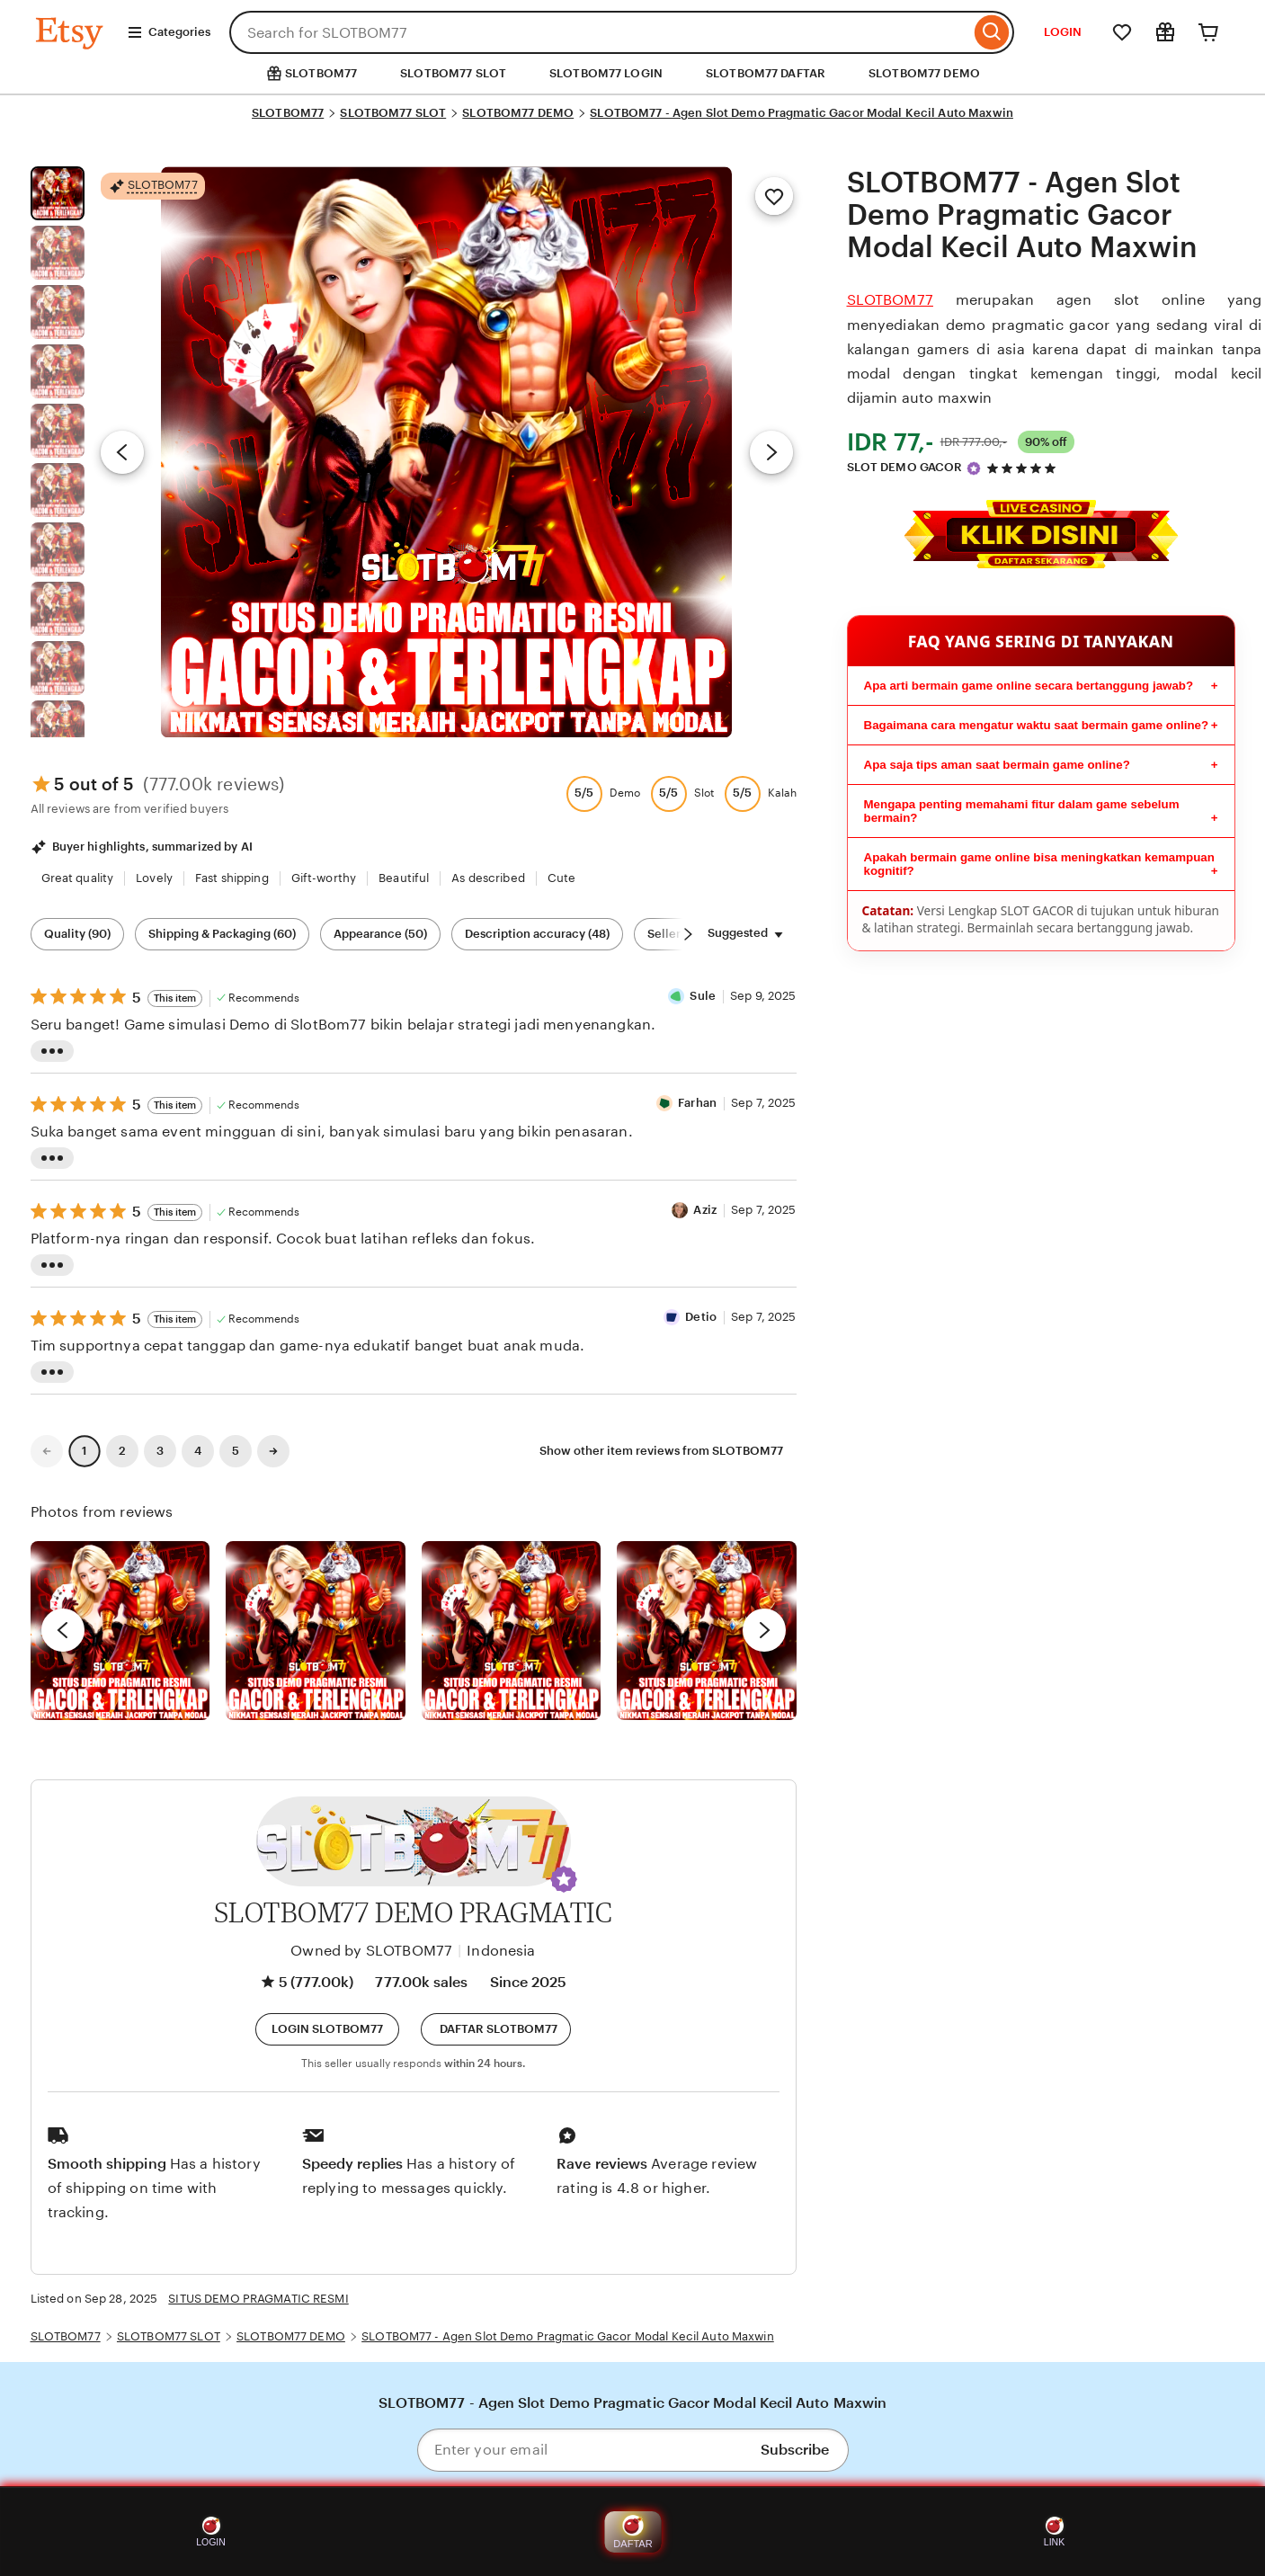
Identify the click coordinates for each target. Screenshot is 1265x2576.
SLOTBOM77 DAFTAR (765, 73)
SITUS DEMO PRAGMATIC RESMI (258, 2298)
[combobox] (599, 32)
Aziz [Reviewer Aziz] (705, 1210)
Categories (168, 32)
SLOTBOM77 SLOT (453, 73)
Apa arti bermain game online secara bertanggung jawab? (1029, 685)
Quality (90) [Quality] (77, 933)
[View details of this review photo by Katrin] (707, 1631)
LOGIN (1063, 32)
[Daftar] (496, 2029)
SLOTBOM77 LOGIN (606, 73)
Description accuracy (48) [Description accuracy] (537, 933)
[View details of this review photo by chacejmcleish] (315, 1631)
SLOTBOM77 (288, 113)
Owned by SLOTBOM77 (371, 1950)
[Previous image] (122, 452)
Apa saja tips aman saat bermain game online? (997, 764)
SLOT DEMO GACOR (905, 467)
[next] (764, 1630)
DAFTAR (632, 2532)
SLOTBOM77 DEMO (924, 73)
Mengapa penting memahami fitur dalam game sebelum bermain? (1022, 811)
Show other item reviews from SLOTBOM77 (661, 1450)
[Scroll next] (688, 934)
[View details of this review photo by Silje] (511, 1631)
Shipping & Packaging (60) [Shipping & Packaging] (222, 933)
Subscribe (795, 2449)
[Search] (992, 32)
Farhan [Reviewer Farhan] (697, 1103)
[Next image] (771, 452)
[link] (47, 1451)
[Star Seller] (974, 468)
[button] (564, 1879)
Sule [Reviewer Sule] (703, 996)
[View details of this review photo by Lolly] (120, 1631)
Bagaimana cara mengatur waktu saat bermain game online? (1036, 725)
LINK (1054, 2532)
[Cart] (1208, 32)
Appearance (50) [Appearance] (380, 933)
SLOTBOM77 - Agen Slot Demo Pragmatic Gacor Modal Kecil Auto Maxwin (801, 113)
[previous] (63, 1630)
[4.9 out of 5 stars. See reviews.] (1024, 468)
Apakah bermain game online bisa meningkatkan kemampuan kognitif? (1039, 864)
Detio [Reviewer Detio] (701, 1317)
